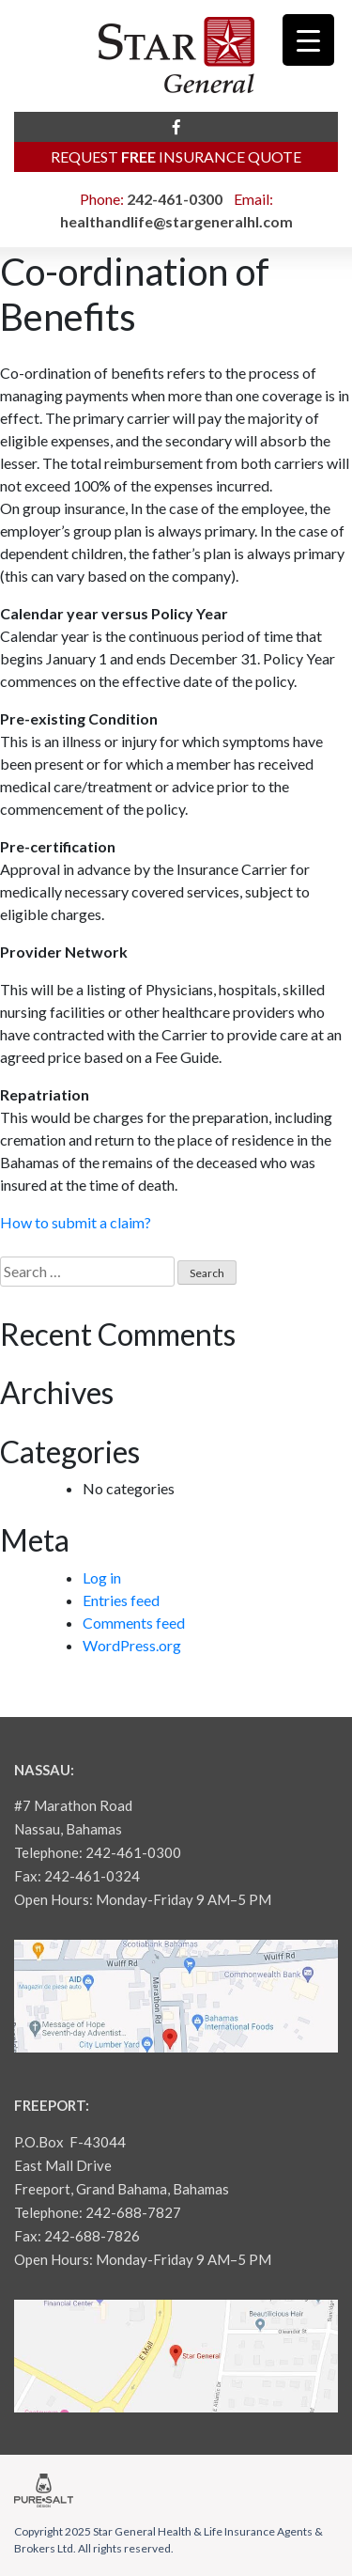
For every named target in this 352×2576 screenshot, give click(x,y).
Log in (102, 1577)
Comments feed (134, 1622)
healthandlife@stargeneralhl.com (176, 221)
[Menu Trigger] (308, 40)
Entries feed (121, 1600)
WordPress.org (132, 1645)
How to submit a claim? (75, 1222)
